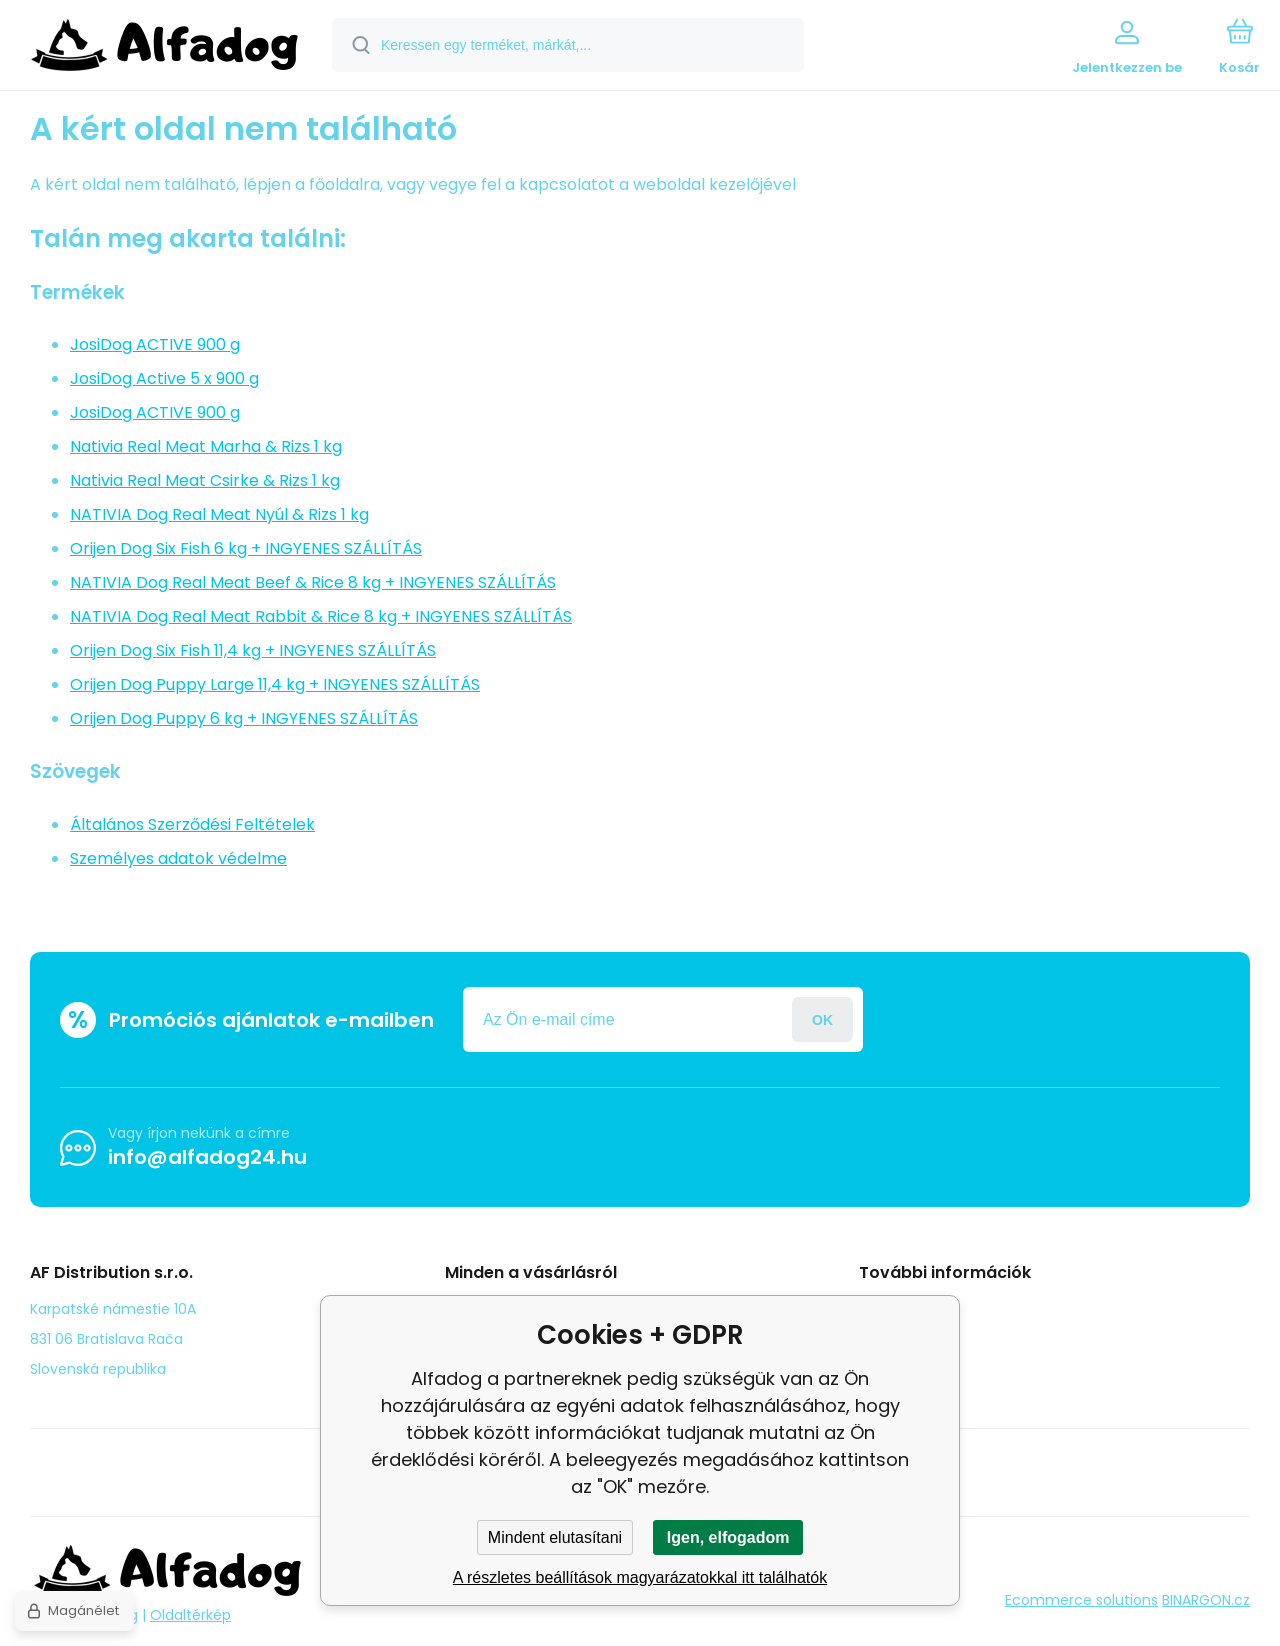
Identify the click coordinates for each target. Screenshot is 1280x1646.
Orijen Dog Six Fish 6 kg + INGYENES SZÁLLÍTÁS (246, 548)
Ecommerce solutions (1081, 1600)
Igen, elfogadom (728, 1537)
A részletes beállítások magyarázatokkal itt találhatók (640, 1577)
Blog (888, 1308)
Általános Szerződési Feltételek (192, 824)
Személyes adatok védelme (178, 858)
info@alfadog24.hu (207, 1157)
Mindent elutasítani (555, 1537)
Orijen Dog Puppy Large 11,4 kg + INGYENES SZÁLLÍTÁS (275, 684)
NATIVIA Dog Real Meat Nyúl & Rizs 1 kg (219, 514)
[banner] (164, 48)
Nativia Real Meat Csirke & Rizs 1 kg (205, 480)
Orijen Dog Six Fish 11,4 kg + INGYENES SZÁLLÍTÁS (253, 650)
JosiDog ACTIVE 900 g (155, 344)
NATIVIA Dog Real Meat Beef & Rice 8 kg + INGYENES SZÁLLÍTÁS (313, 582)
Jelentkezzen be (822, 1019)
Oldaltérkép (190, 1615)
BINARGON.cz (1206, 1600)
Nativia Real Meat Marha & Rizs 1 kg (206, 446)
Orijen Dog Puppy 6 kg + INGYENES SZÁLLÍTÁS (244, 718)
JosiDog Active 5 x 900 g (164, 378)
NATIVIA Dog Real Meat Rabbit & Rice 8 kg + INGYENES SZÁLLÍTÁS (321, 616)
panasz (899, 1337)
